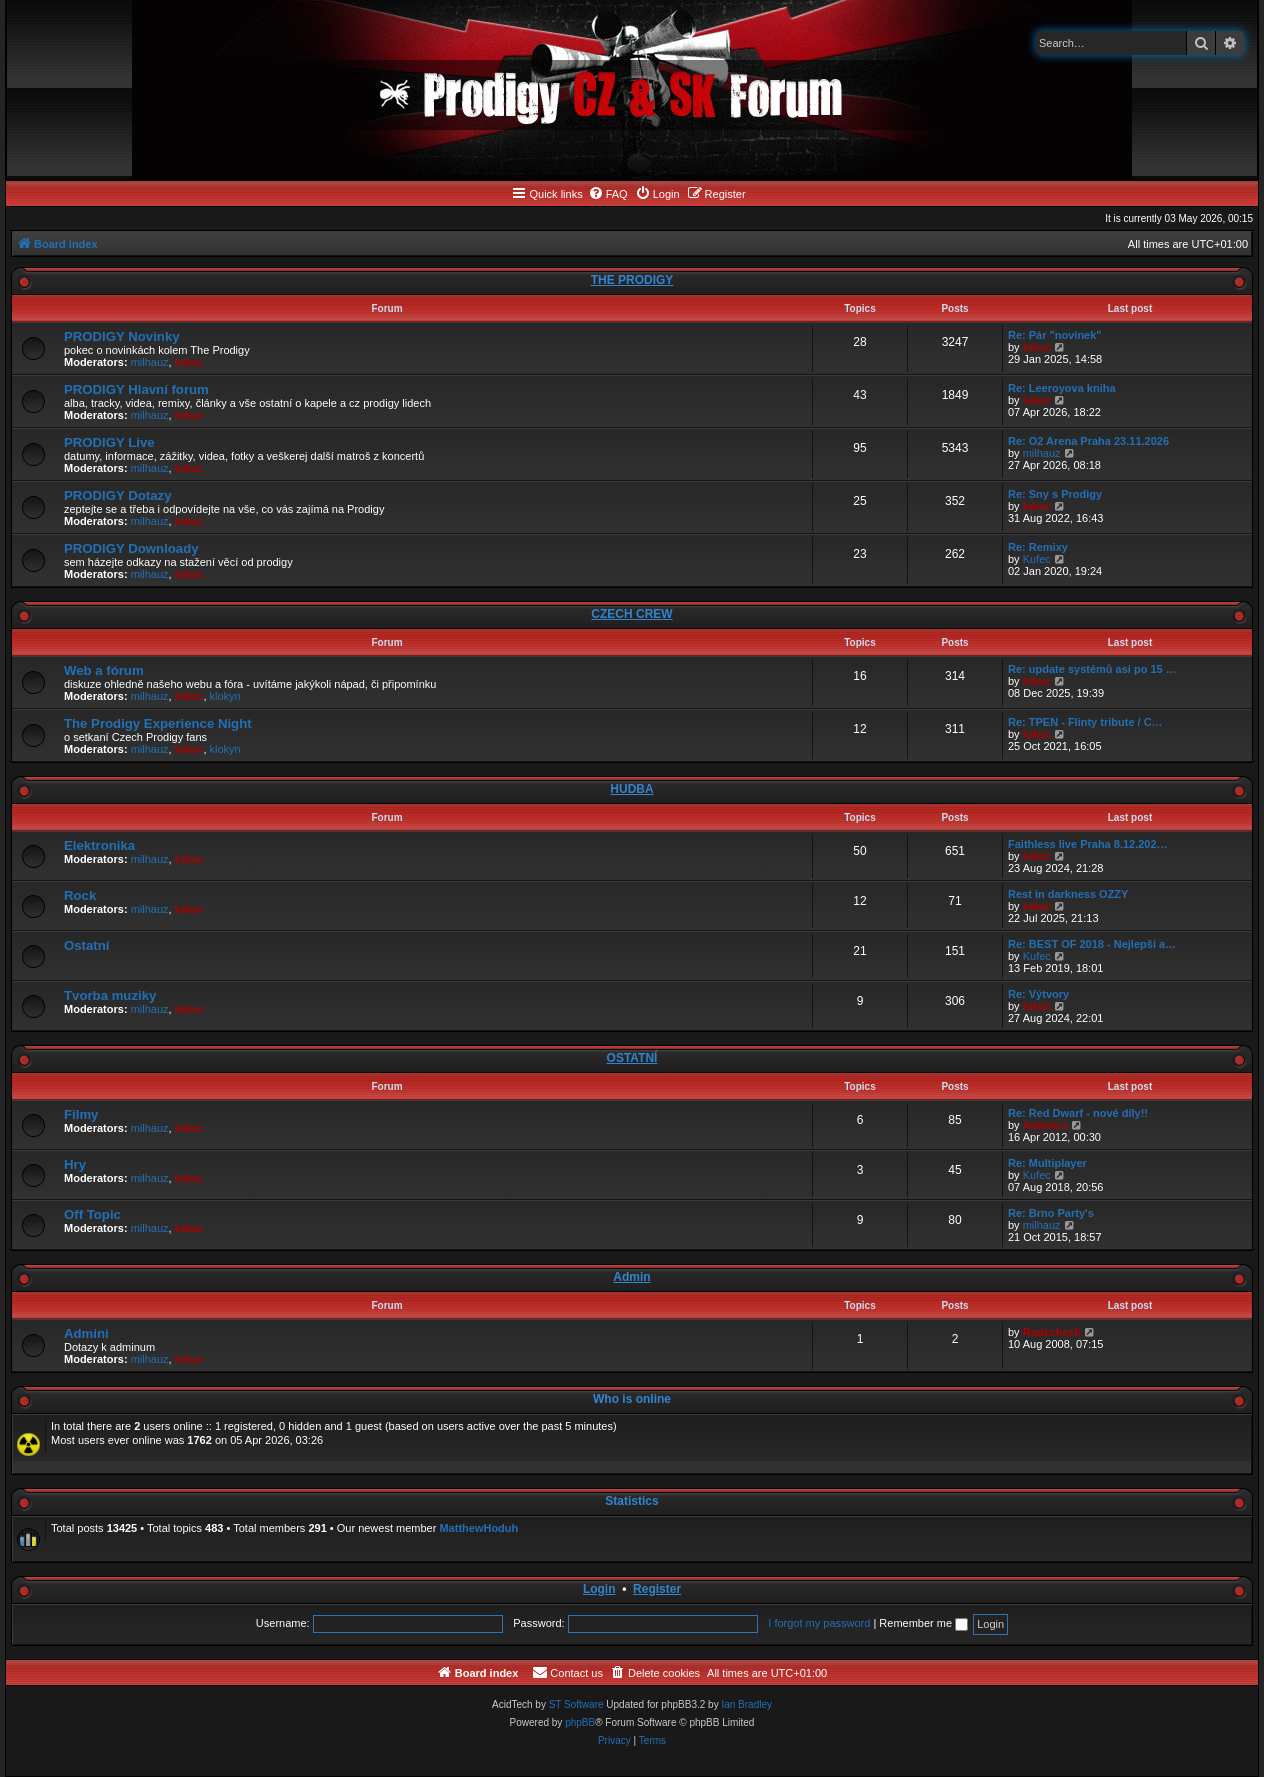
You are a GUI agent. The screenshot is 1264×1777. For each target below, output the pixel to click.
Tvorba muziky (110, 995)
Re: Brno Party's (1051, 1213)
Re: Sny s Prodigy (1055, 494)
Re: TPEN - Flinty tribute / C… (1085, 722)
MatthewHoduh (478, 1528)
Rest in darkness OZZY (1068, 894)
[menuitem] (608, 194)
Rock (80, 895)
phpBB (580, 1722)
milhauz (150, 362)
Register (657, 1589)
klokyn (225, 696)
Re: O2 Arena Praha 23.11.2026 (1088, 441)
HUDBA (631, 789)
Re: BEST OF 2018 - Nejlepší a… (1092, 944)
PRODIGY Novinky (122, 336)
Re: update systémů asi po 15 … (1092, 669)
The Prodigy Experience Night (158, 723)
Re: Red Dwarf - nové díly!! (1078, 1113)
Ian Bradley (746, 1704)
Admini (86, 1333)
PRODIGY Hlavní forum (136, 389)
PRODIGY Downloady (131, 548)
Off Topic (92, 1214)
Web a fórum (104, 670)
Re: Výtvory (1038, 994)
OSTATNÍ (632, 1058)
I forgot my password (819, 1623)
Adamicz (1045, 1125)
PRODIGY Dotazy (117, 495)
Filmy (81, 1114)
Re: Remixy (1038, 547)
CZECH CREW (631, 614)
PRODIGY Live (109, 442)
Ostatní (86, 945)
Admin (631, 1277)
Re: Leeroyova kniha (1062, 388)
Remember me (923, 1623)
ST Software (576, 1704)
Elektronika (99, 845)
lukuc (189, 362)
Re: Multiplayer (1047, 1163)
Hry (75, 1164)
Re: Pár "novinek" (1055, 335)
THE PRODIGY (632, 280)
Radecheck (1052, 1332)
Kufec (1037, 559)
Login (599, 1589)
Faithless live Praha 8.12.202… (1088, 844)
